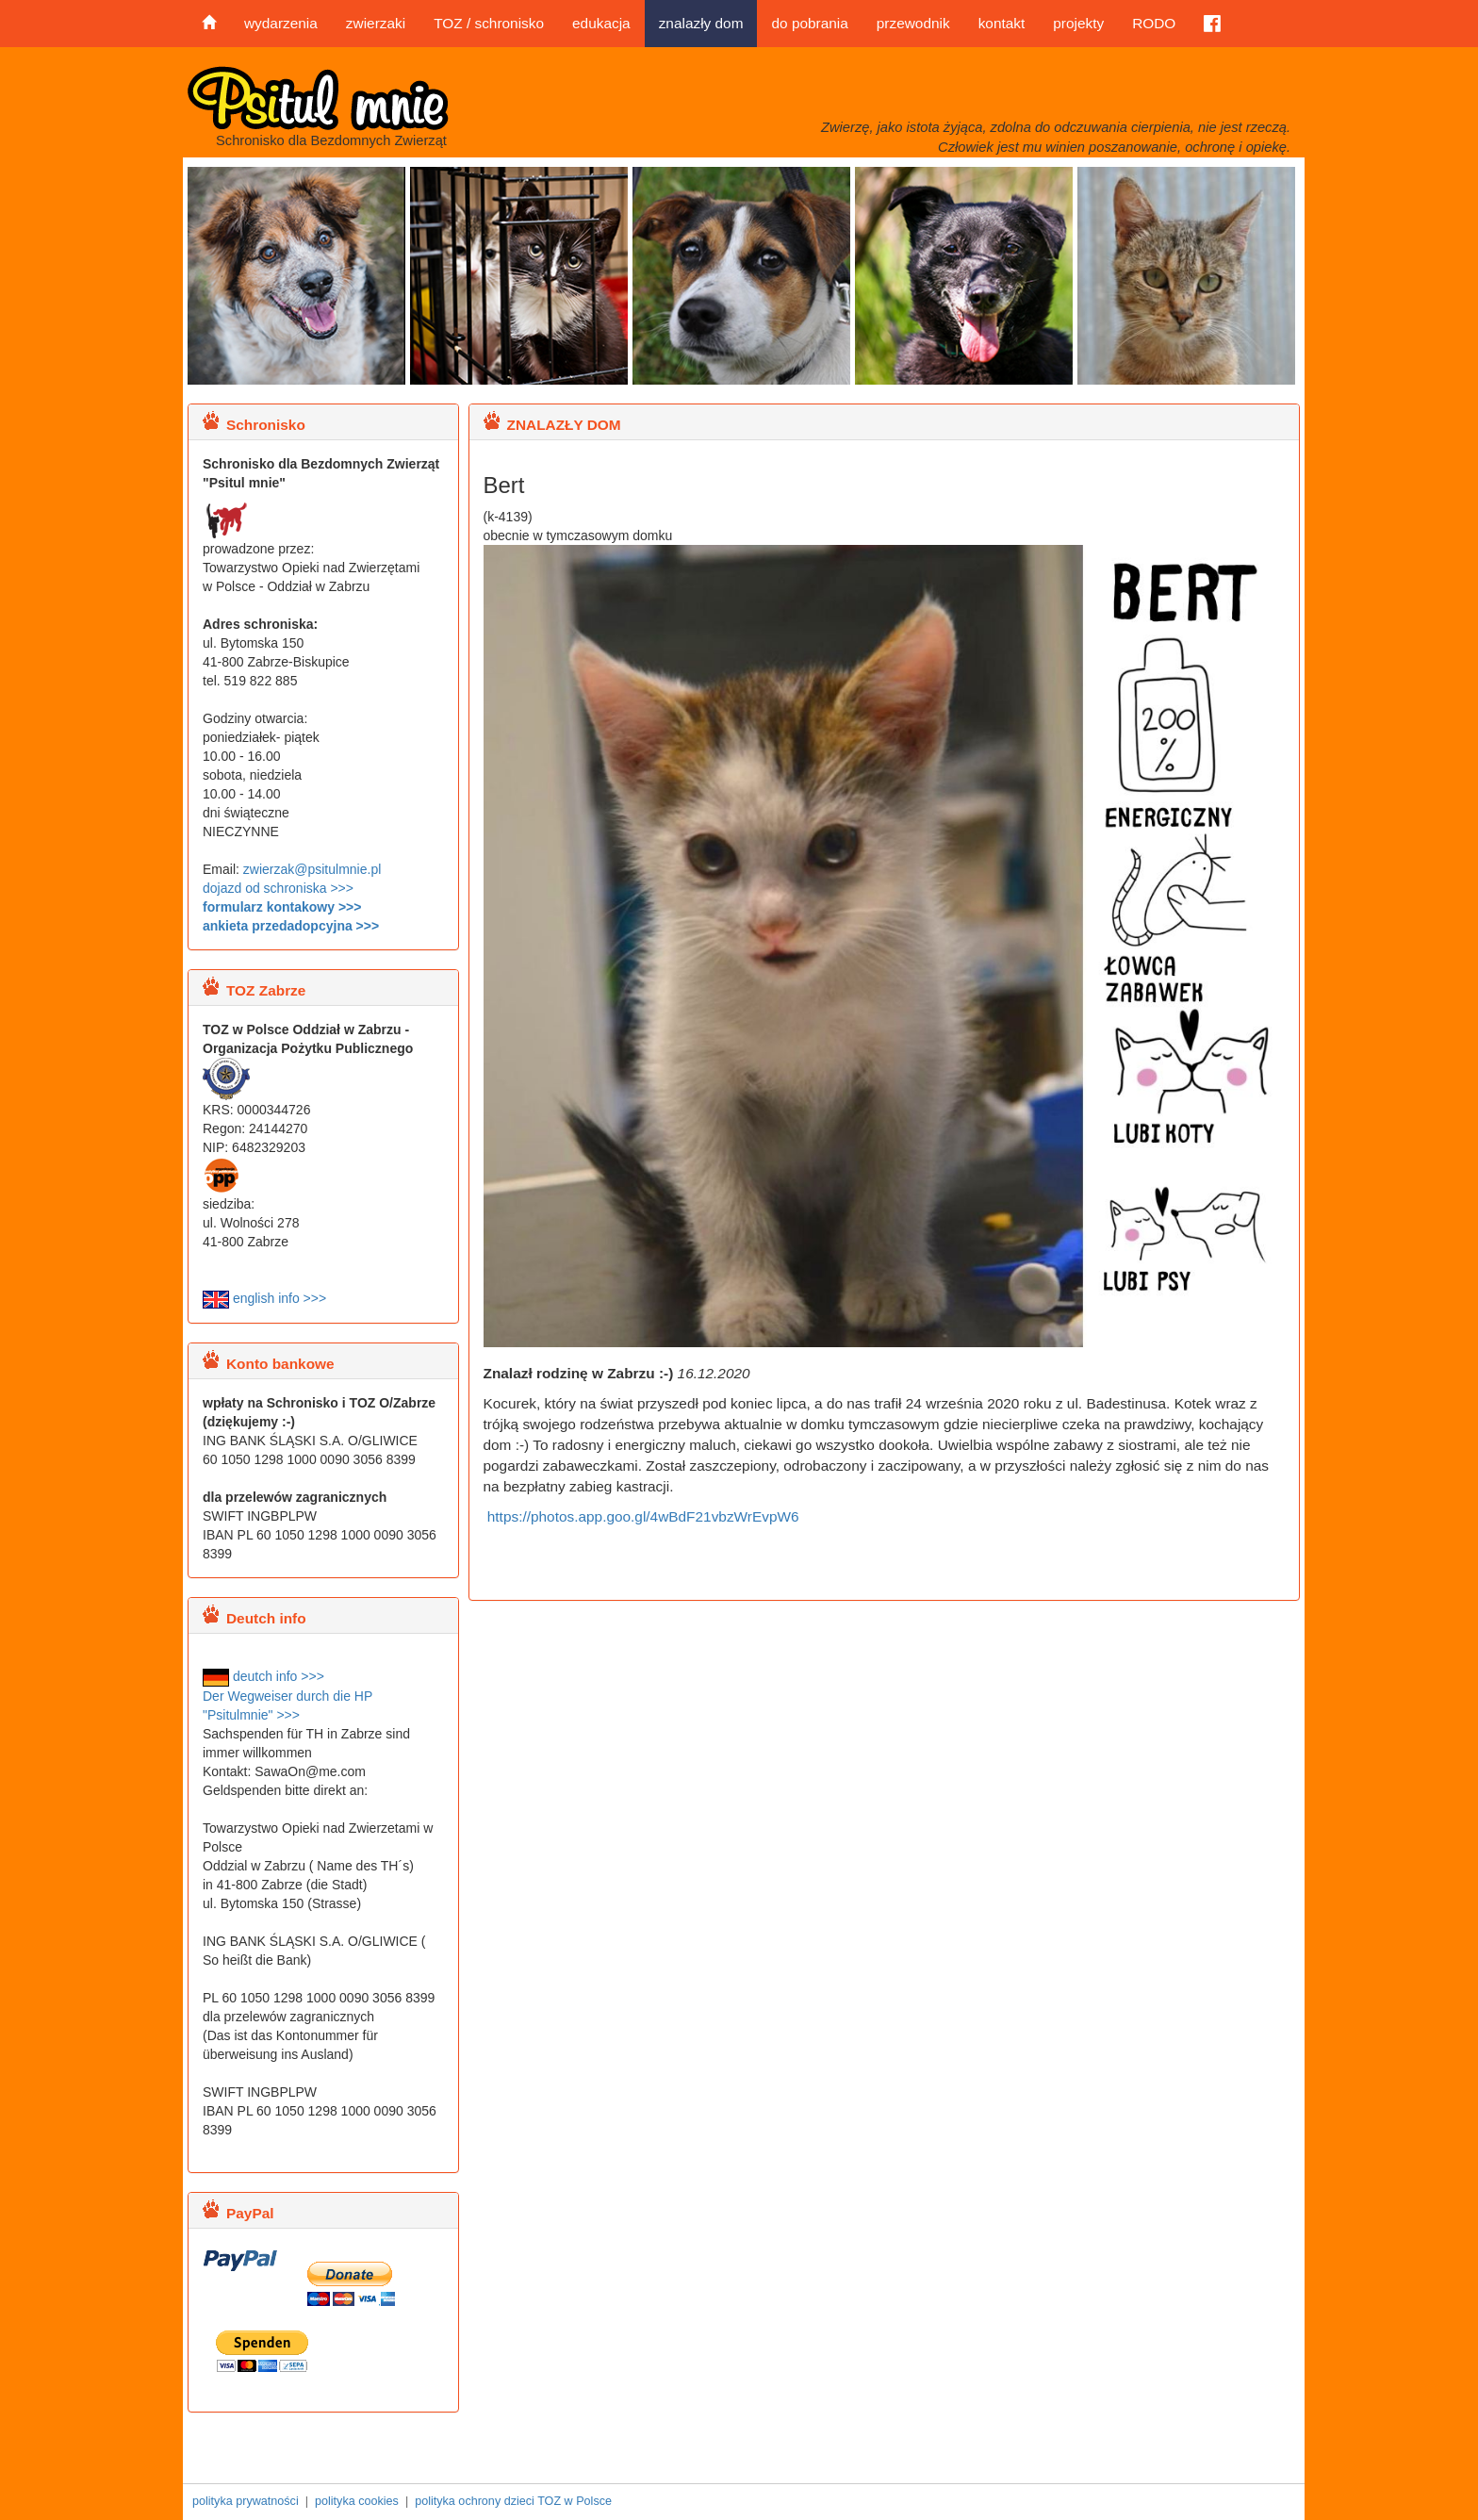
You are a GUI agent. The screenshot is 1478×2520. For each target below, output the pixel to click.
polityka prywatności (245, 2501)
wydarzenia (281, 23)
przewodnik (913, 23)
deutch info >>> (263, 1676)
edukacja (601, 23)
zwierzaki (375, 23)
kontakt (1002, 23)
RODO (1153, 23)
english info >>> (264, 1298)
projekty (1078, 23)
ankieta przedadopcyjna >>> (291, 925)
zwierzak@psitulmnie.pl (312, 869)
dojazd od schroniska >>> (278, 888)
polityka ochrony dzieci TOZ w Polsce (513, 2501)
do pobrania (809, 23)
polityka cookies (357, 2501)
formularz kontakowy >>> (282, 906)
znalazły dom (701, 23)
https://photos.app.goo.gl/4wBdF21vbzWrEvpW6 (641, 1516)
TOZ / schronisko (489, 23)
